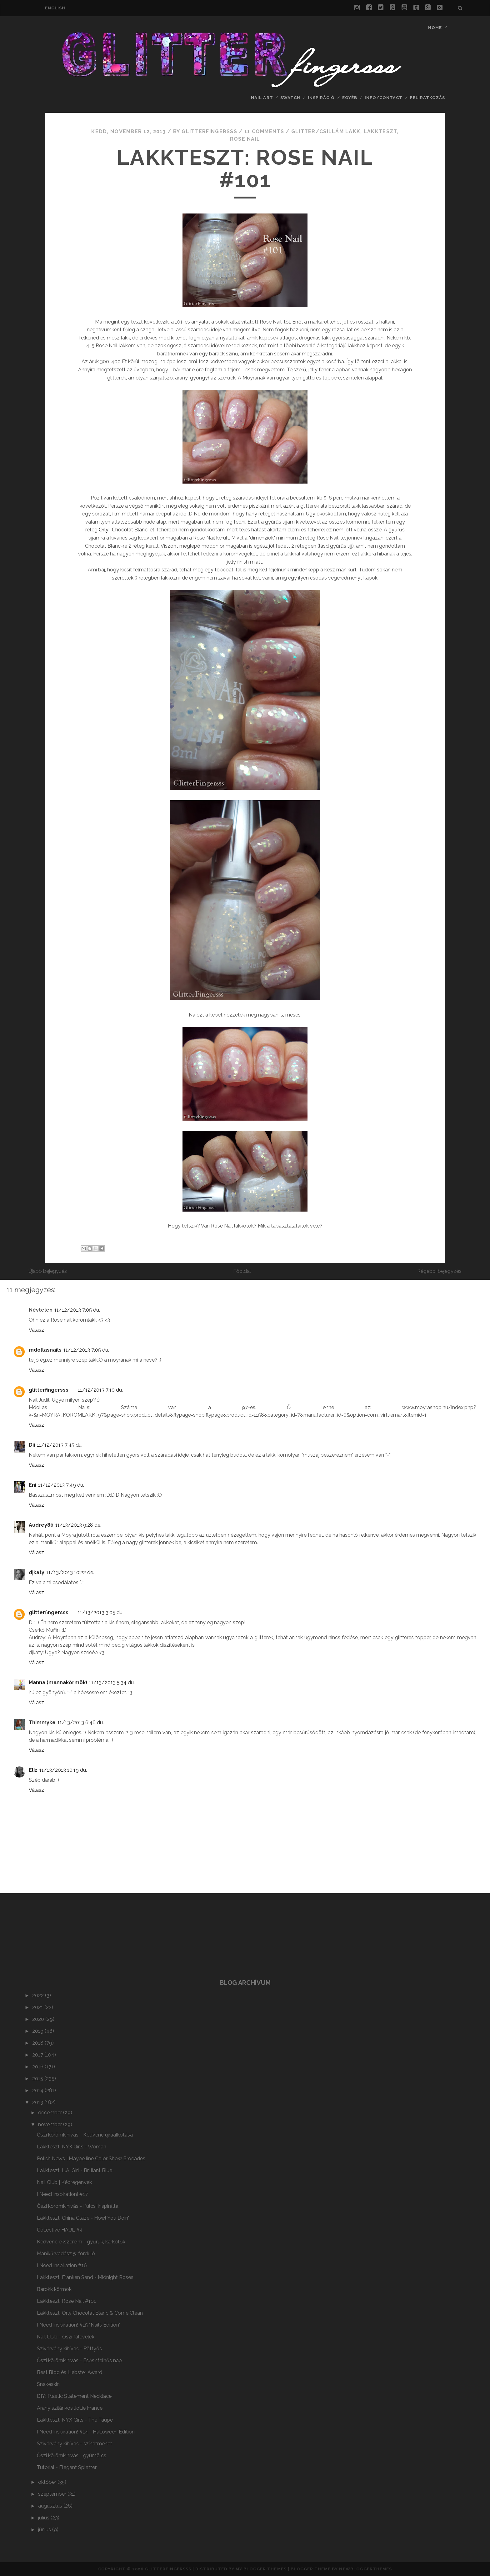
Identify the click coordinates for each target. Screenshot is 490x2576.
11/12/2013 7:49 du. (61, 1485)
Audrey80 (41, 1525)
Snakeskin (48, 2384)
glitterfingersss (48, 1390)
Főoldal (242, 1271)
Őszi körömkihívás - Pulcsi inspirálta (77, 2206)
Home (435, 27)
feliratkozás (427, 97)
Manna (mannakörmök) (58, 1682)
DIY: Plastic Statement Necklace (74, 2396)
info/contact (384, 97)
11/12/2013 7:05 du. (77, 1310)
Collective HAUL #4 (60, 2230)
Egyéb (349, 97)
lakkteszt (380, 131)
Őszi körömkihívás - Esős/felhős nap (79, 2360)
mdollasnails (45, 1350)
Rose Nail (245, 139)
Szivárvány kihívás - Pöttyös (69, 2349)
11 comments (264, 131)
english (55, 8)
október (48, 2482)
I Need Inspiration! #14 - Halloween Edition (86, 2432)
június (45, 2530)
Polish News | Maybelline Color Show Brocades (91, 2159)
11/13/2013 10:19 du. (63, 1770)
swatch (290, 97)
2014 (38, 2090)
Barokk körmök (54, 2289)
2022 (38, 1995)
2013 (38, 2102)
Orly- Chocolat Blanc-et (126, 530)
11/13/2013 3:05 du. (100, 1612)
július (44, 2518)
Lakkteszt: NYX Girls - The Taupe (75, 2420)
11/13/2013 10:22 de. (70, 1572)
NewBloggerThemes (365, 2569)
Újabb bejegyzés (47, 1271)
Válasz (36, 1330)
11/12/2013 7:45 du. (59, 1445)
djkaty (36, 1572)
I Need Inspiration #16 (62, 2265)
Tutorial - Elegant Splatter (67, 2467)
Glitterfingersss (168, 2569)
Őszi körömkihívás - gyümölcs (71, 2455)
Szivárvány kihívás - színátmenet (74, 2444)
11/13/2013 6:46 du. (81, 1722)
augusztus (50, 2506)
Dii (32, 1445)
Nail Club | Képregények (64, 2182)
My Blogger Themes (261, 2569)
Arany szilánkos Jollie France (69, 2408)
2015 (38, 2078)
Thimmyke (42, 1722)
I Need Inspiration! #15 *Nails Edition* (79, 2325)
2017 (38, 2055)
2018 (38, 2043)
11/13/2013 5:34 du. (112, 1682)
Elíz (33, 1770)
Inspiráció (321, 97)
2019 (38, 2031)
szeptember (53, 2494)
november (50, 2124)
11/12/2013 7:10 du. (100, 1390)
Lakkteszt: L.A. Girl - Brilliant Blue (74, 2170)
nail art (262, 97)
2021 (38, 2007)
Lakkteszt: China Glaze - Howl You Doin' (83, 2218)
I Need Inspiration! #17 (62, 2194)
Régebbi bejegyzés (439, 1271)
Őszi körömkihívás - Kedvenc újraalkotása (85, 2135)
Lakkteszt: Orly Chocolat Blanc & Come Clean (90, 2313)
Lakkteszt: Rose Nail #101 (245, 168)
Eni (32, 1485)
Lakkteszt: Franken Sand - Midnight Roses (85, 2277)
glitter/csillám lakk (326, 131)
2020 (38, 2019)
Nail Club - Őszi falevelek (65, 2337)
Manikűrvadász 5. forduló (66, 2254)
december (50, 2113)
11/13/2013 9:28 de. (78, 1525)
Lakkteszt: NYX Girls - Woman (71, 2147)
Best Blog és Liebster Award (69, 2372)
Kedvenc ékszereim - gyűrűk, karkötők (81, 2242)
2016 (38, 2067)
